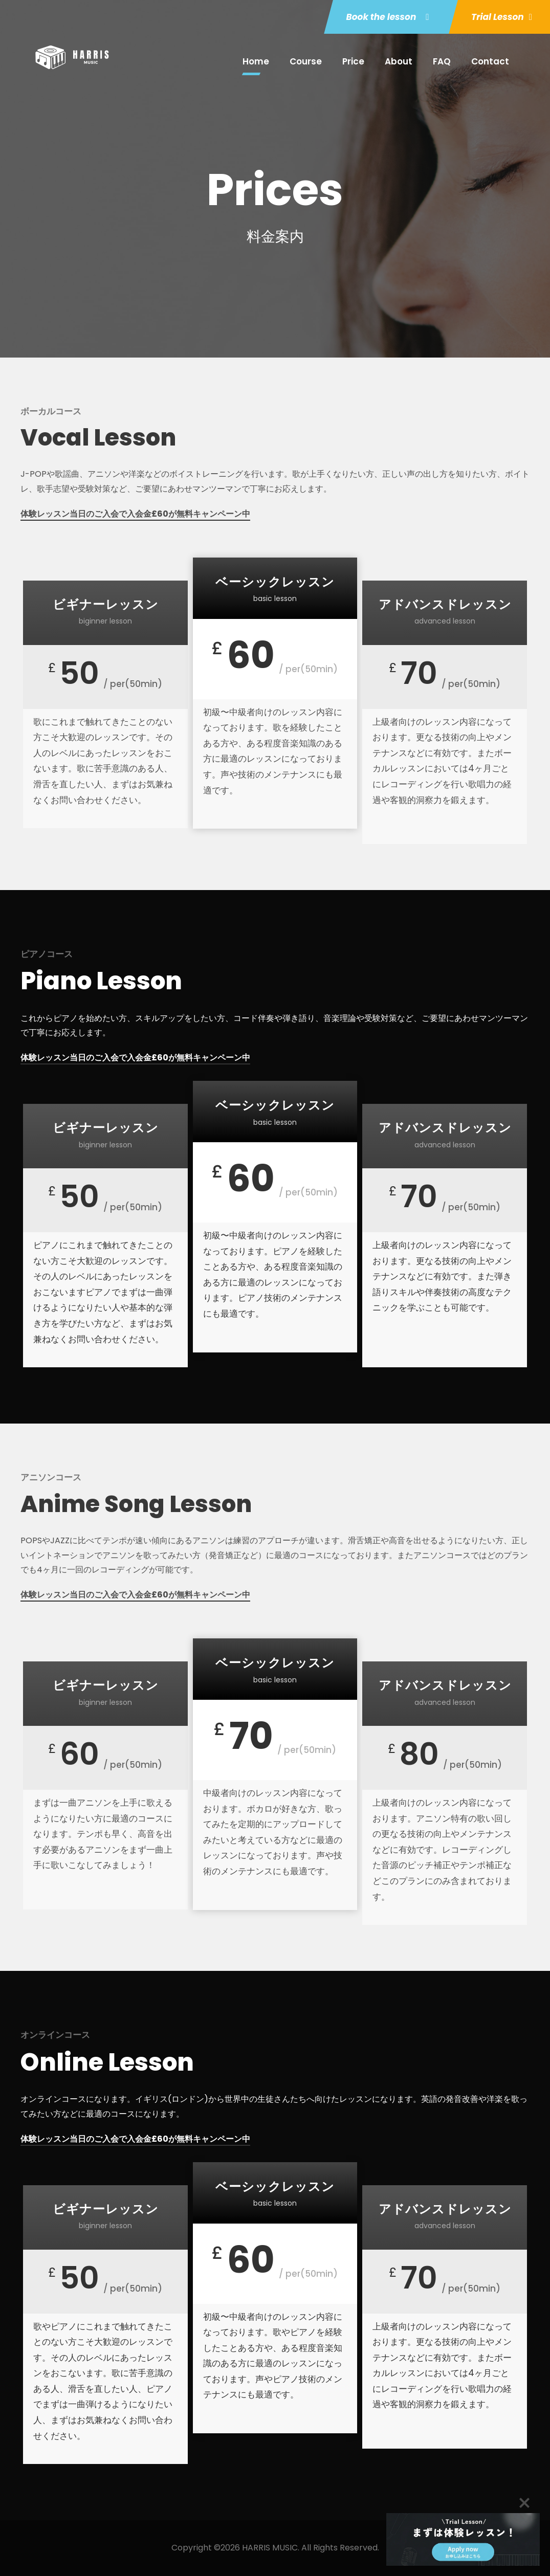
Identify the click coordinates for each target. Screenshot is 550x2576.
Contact (490, 61)
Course (306, 61)
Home (256, 61)
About (398, 61)
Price (353, 61)
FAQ (442, 61)
